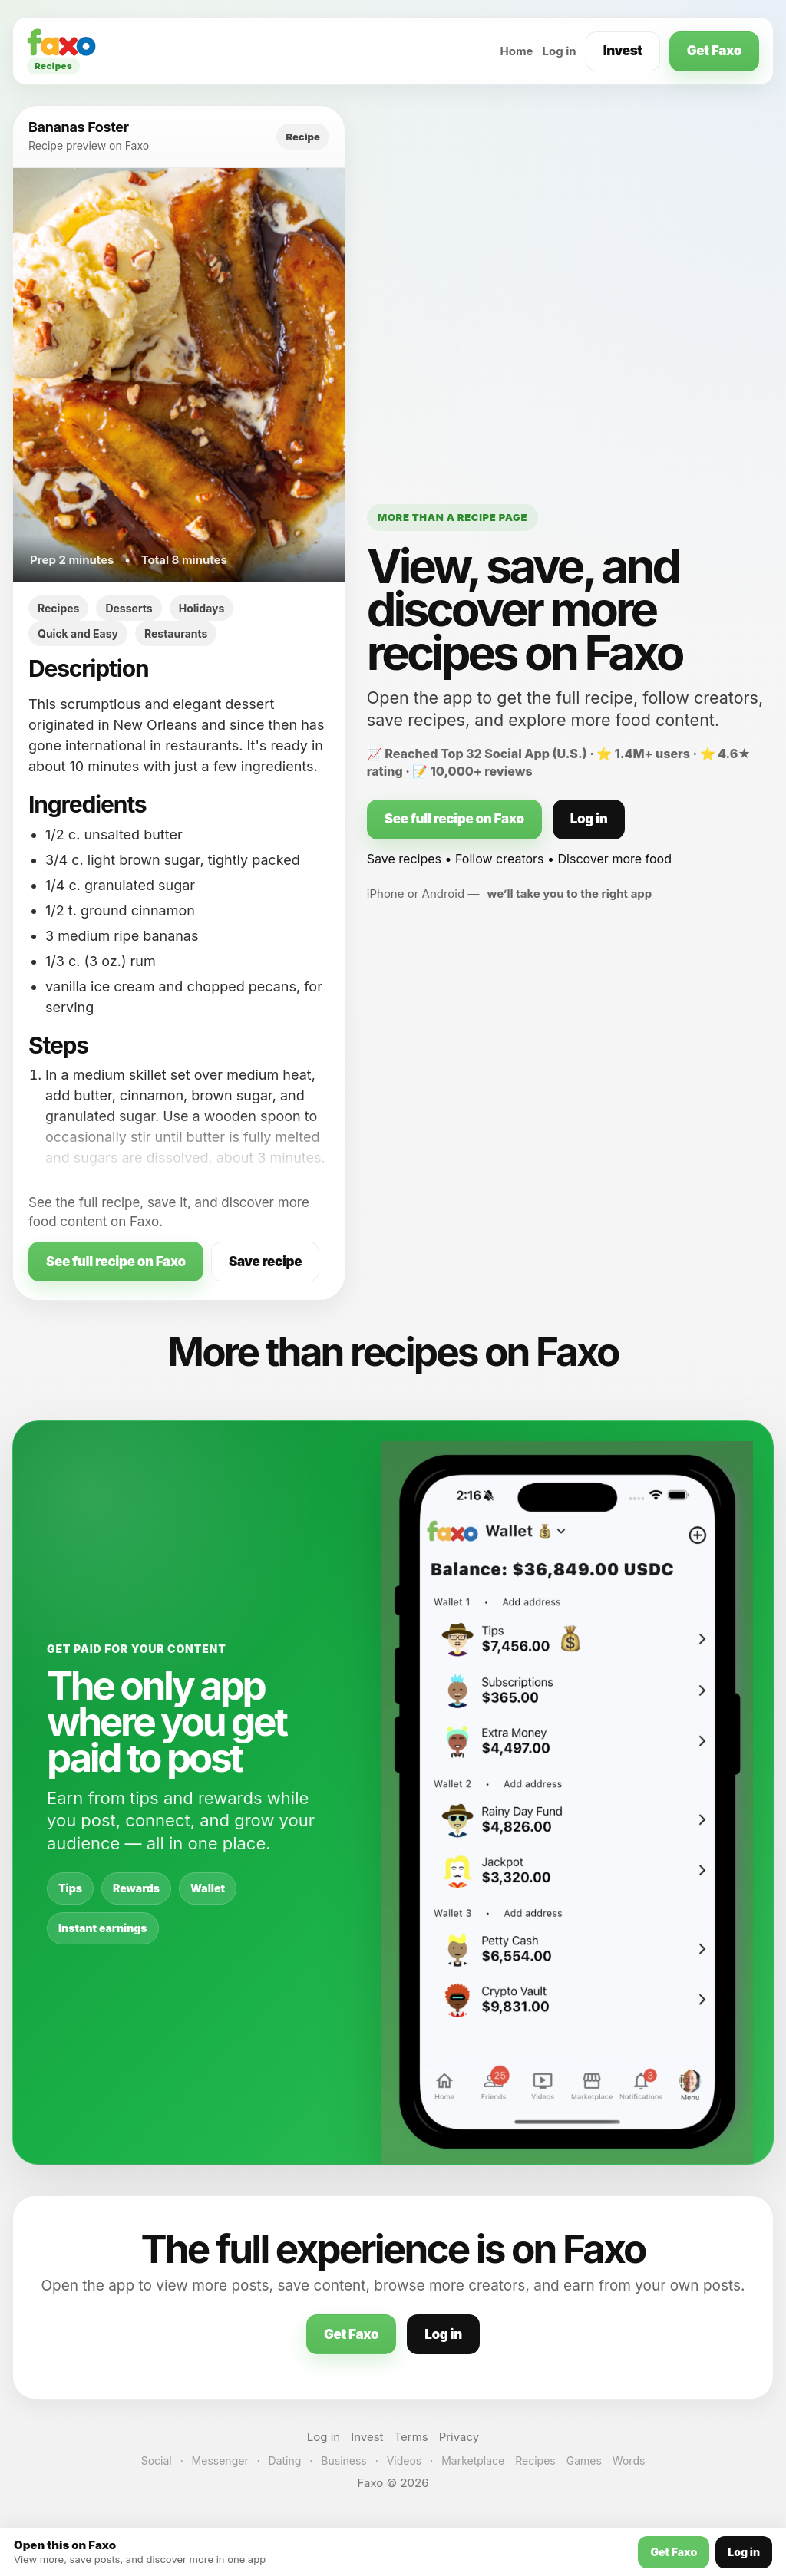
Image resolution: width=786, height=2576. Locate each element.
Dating (285, 2460)
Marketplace (472, 2460)
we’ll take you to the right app (569, 893)
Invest (622, 50)
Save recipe (265, 1261)
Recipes (535, 2460)
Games (584, 2460)
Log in (559, 51)
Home (516, 51)
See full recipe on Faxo (116, 1261)
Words (629, 2460)
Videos (404, 2460)
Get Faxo (714, 50)
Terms (411, 2436)
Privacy (459, 2436)
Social (156, 2460)
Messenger (220, 2460)
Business (343, 2460)
